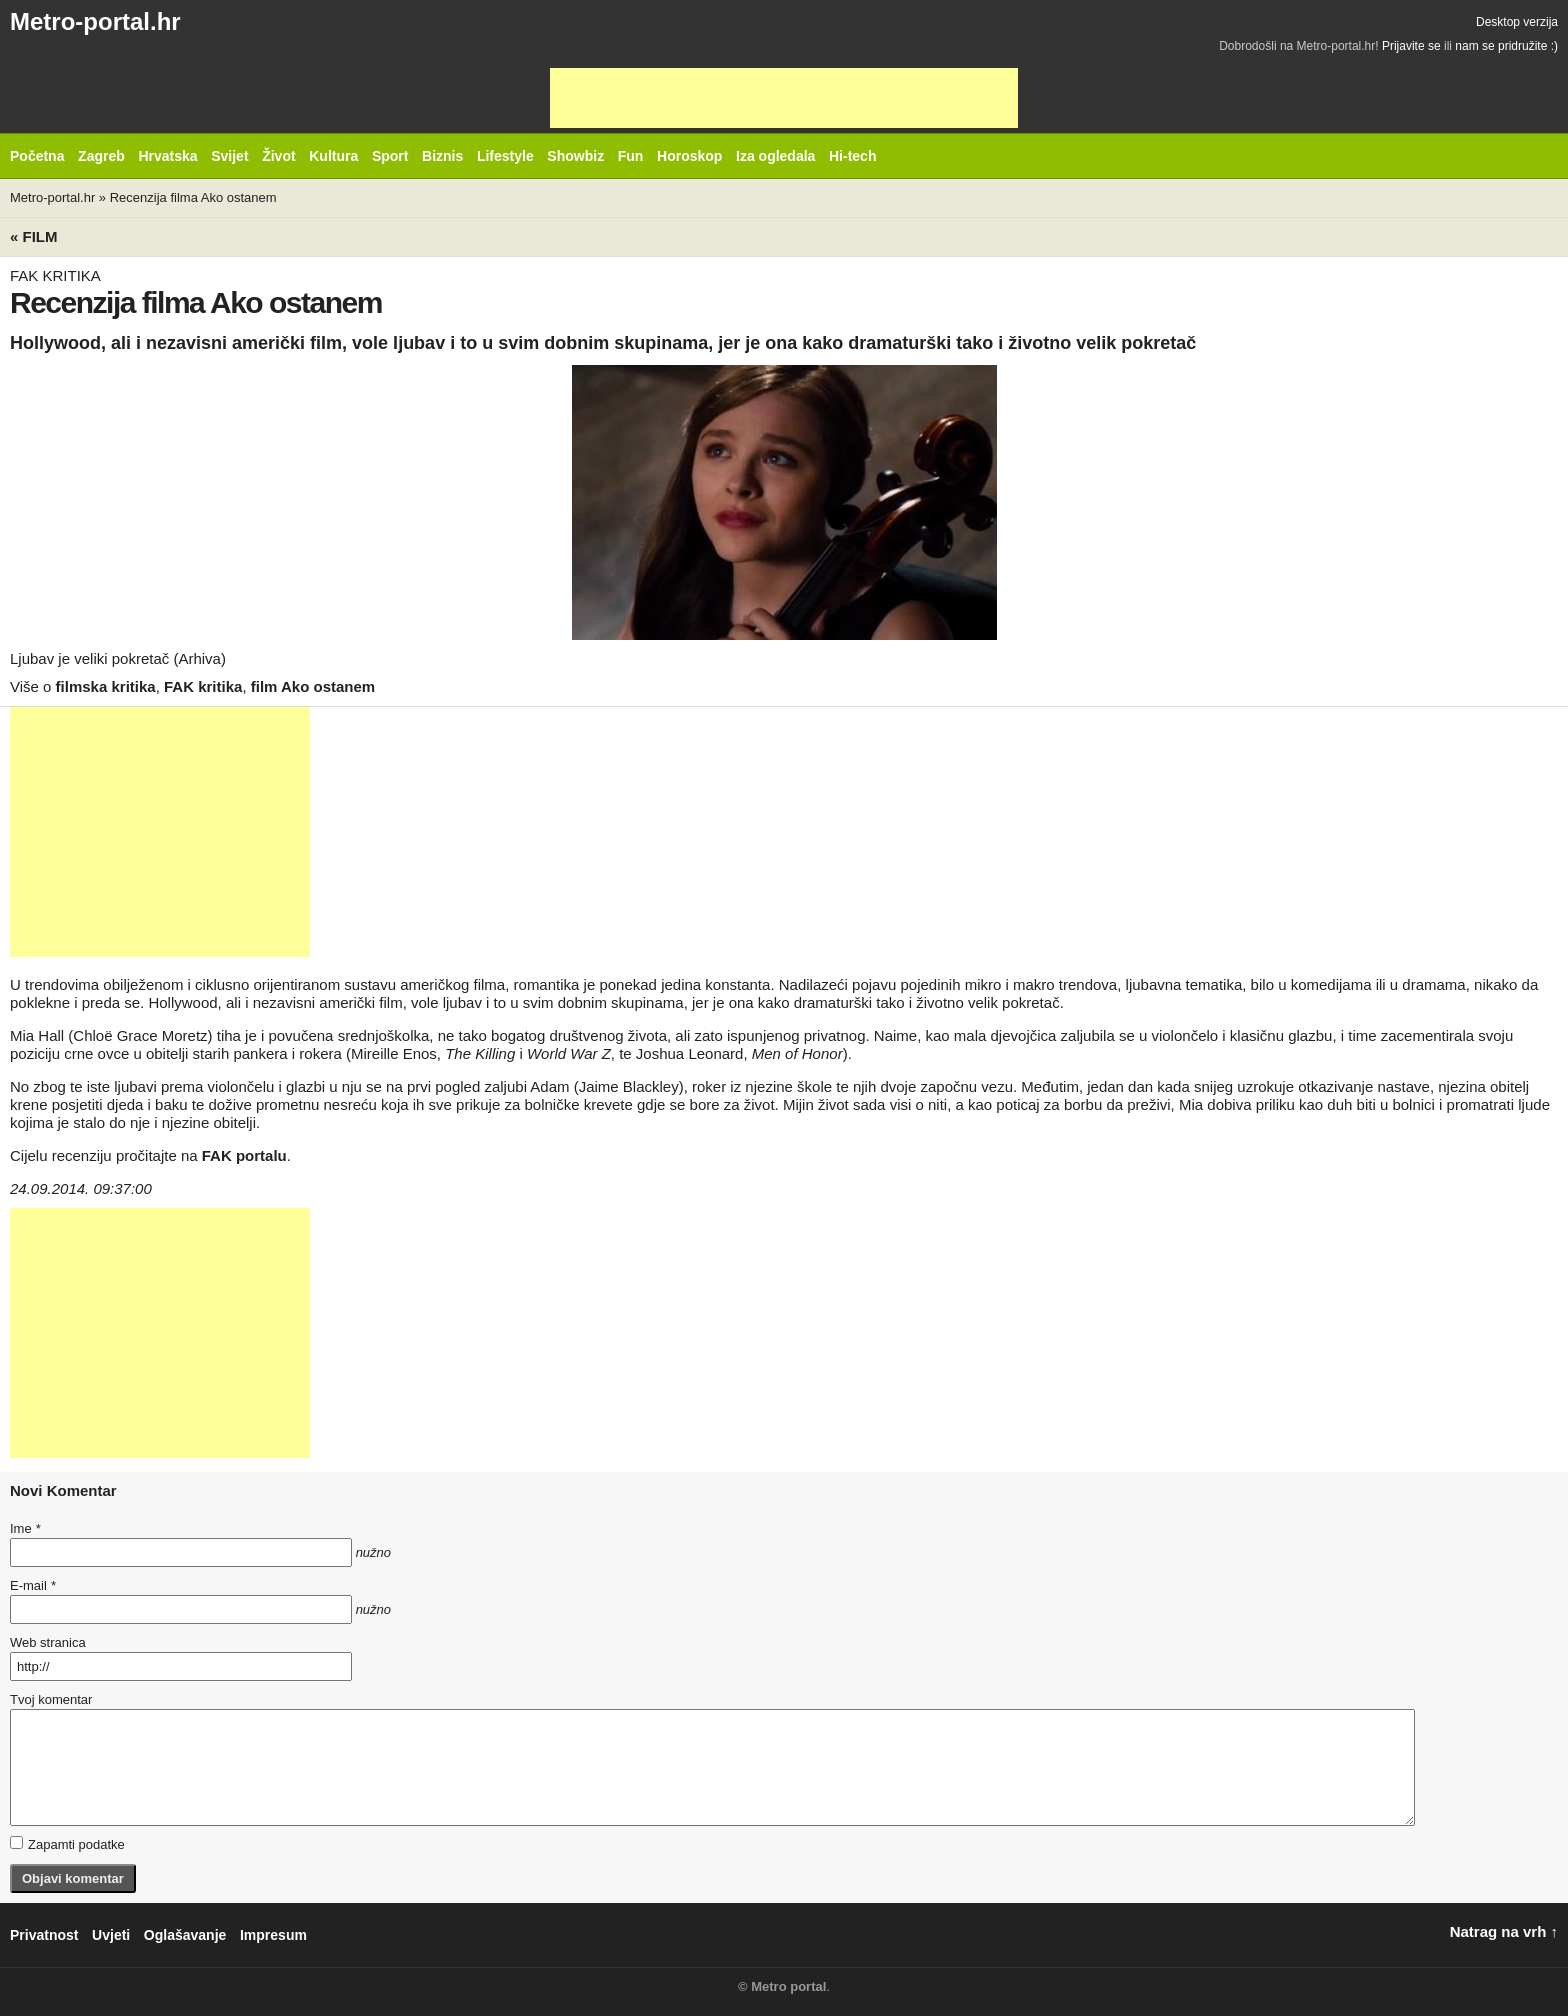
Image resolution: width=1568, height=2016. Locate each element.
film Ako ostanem (313, 686)
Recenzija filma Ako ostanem (193, 197)
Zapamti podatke (67, 1844)
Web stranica (48, 1642)
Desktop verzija (1517, 22)
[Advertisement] (784, 98)
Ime (25, 1528)
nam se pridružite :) (1506, 46)
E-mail (33, 1585)
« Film (34, 236)
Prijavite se (1411, 46)
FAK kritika (203, 686)
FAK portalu (244, 1155)
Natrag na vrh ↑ (1504, 1931)
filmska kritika (106, 686)
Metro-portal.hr (95, 21)
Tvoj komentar (51, 1699)
